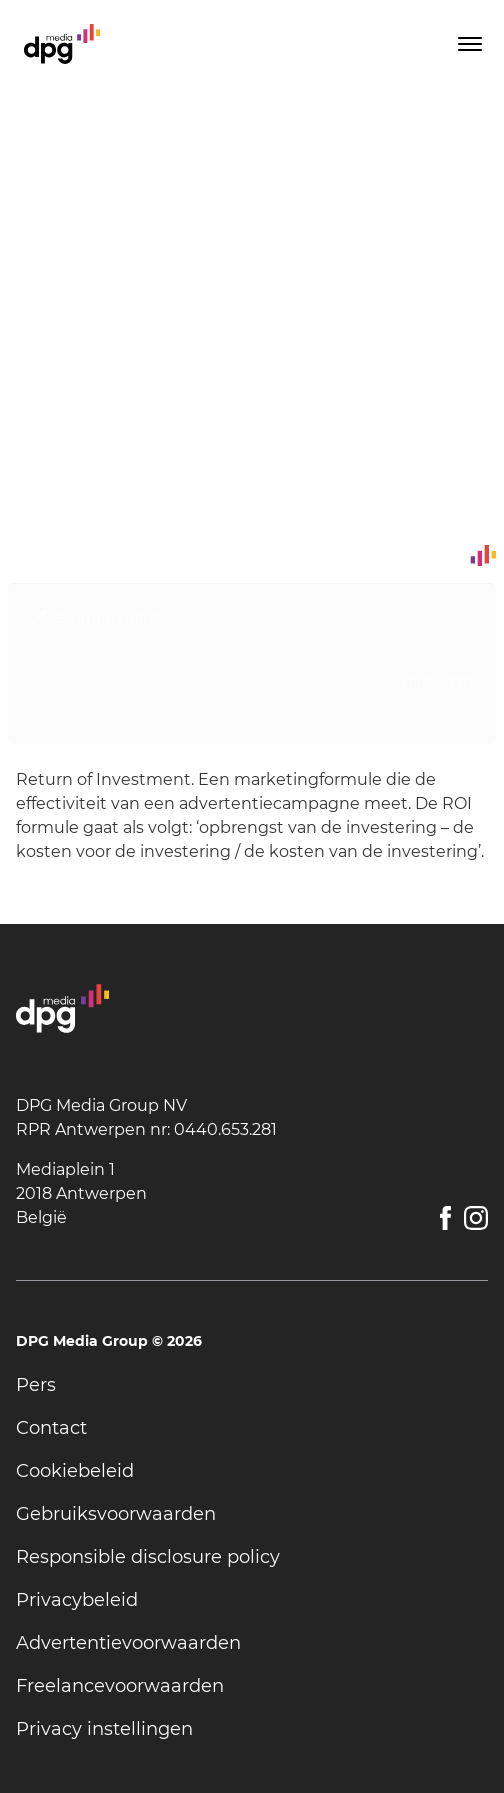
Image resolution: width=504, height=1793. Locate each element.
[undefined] (252, 1385)
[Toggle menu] (468, 44)
